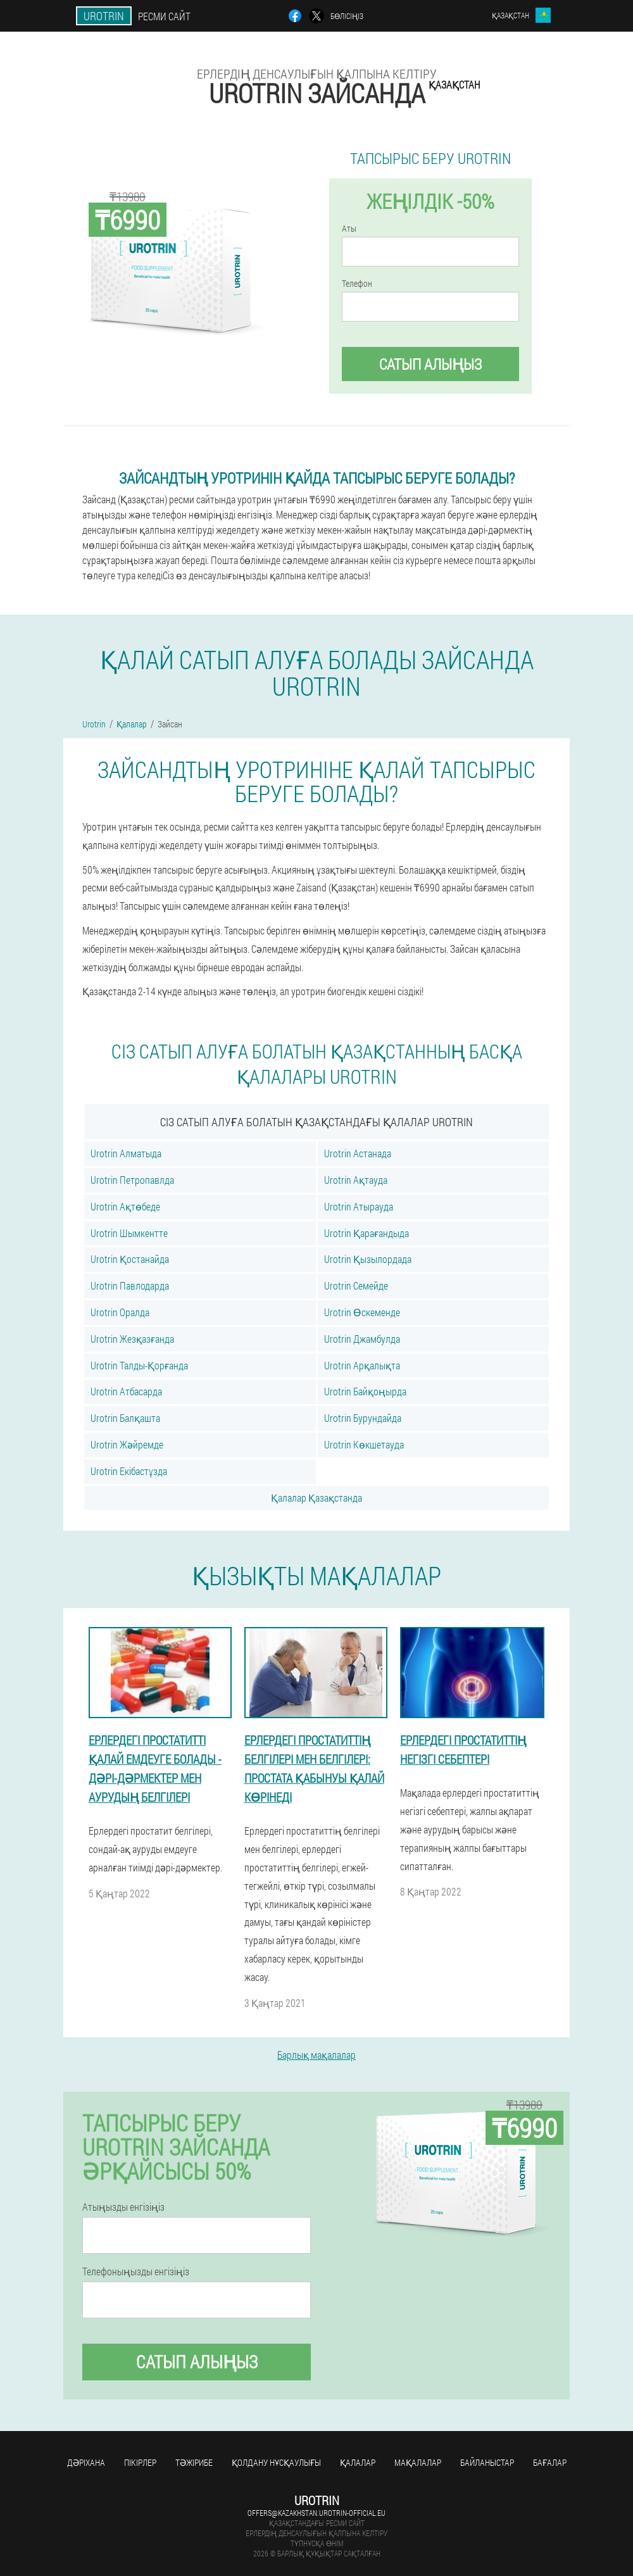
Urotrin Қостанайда (130, 1259)
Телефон (357, 283)
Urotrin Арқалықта (362, 1365)
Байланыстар (487, 2462)
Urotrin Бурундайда (362, 1417)
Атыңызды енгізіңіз (123, 2207)
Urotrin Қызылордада (367, 1259)
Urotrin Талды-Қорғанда (139, 1365)
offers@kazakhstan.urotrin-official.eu (316, 2513)
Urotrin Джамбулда (362, 1338)
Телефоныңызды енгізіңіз (135, 2271)
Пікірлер (140, 2462)
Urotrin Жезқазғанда (132, 1338)
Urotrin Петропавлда (132, 1179)
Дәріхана (86, 2462)
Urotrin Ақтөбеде (125, 1206)
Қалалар (357, 2462)
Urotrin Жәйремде (127, 1444)
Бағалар (550, 2462)
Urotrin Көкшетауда (364, 1444)
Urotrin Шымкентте (129, 1233)
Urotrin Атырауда (358, 1206)
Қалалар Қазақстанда (316, 1497)
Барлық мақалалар (316, 2054)
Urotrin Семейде (356, 1285)
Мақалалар (417, 2462)
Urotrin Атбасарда (126, 1391)
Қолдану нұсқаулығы (276, 2462)
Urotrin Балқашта (125, 1417)
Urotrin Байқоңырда (365, 1391)
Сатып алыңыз (430, 364)
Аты (349, 228)
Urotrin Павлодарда (130, 1285)
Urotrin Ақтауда (355, 1179)
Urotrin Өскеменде (362, 1312)
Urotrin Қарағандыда (366, 1233)
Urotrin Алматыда (126, 1153)
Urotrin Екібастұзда (129, 1471)
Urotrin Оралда (120, 1312)
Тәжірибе (194, 2462)
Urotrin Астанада (357, 1153)
